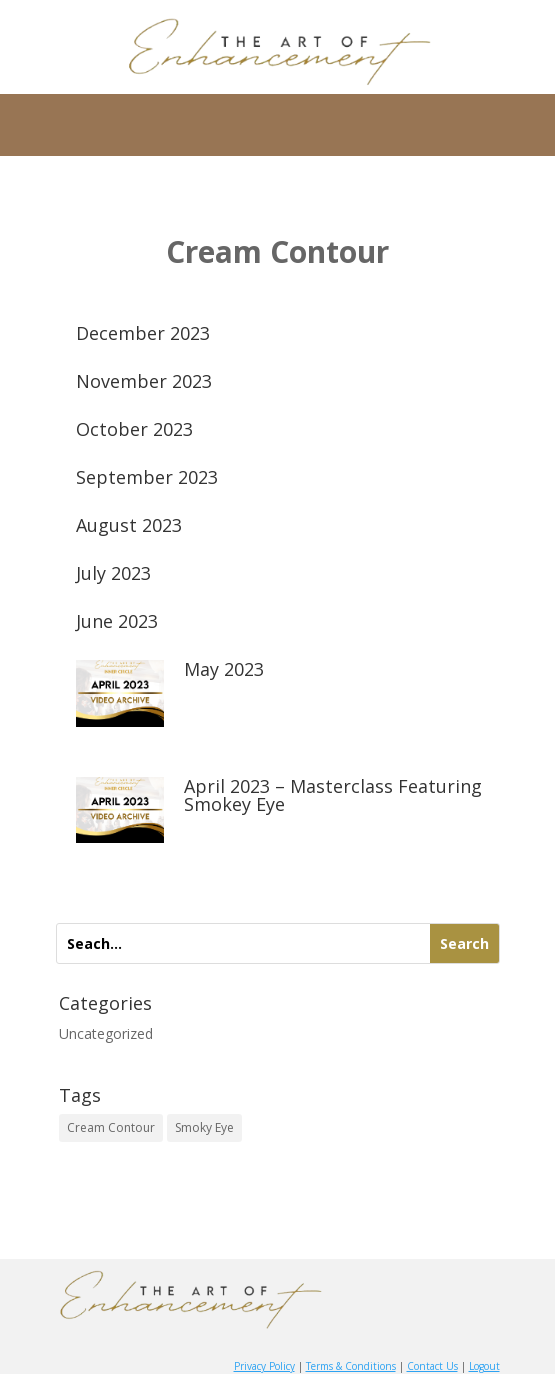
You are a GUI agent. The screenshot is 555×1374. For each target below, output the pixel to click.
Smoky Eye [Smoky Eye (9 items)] (204, 1127)
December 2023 (143, 333)
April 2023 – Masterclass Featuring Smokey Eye (333, 795)
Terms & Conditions (351, 1366)
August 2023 (129, 525)
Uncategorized (106, 1033)
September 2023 (147, 477)
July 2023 (113, 573)
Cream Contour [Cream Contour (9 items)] (111, 1127)
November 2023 (144, 381)
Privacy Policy (264, 1366)
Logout (484, 1366)
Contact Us (432, 1366)
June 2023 (117, 621)
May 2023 (224, 669)
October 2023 (134, 429)
